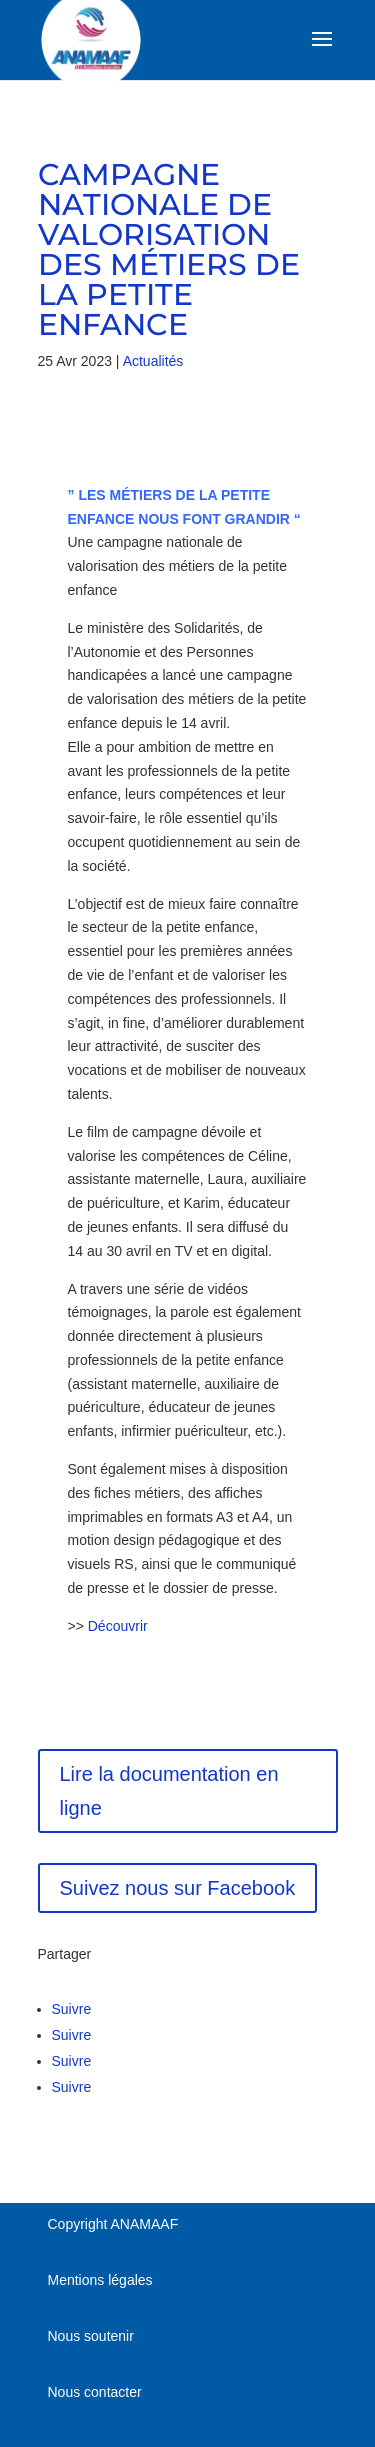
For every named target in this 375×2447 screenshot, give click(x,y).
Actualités (153, 361)
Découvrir (118, 1626)
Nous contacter (95, 2392)
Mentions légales (100, 2280)
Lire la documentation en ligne (169, 1791)
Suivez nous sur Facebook (178, 1888)
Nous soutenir (91, 2336)
